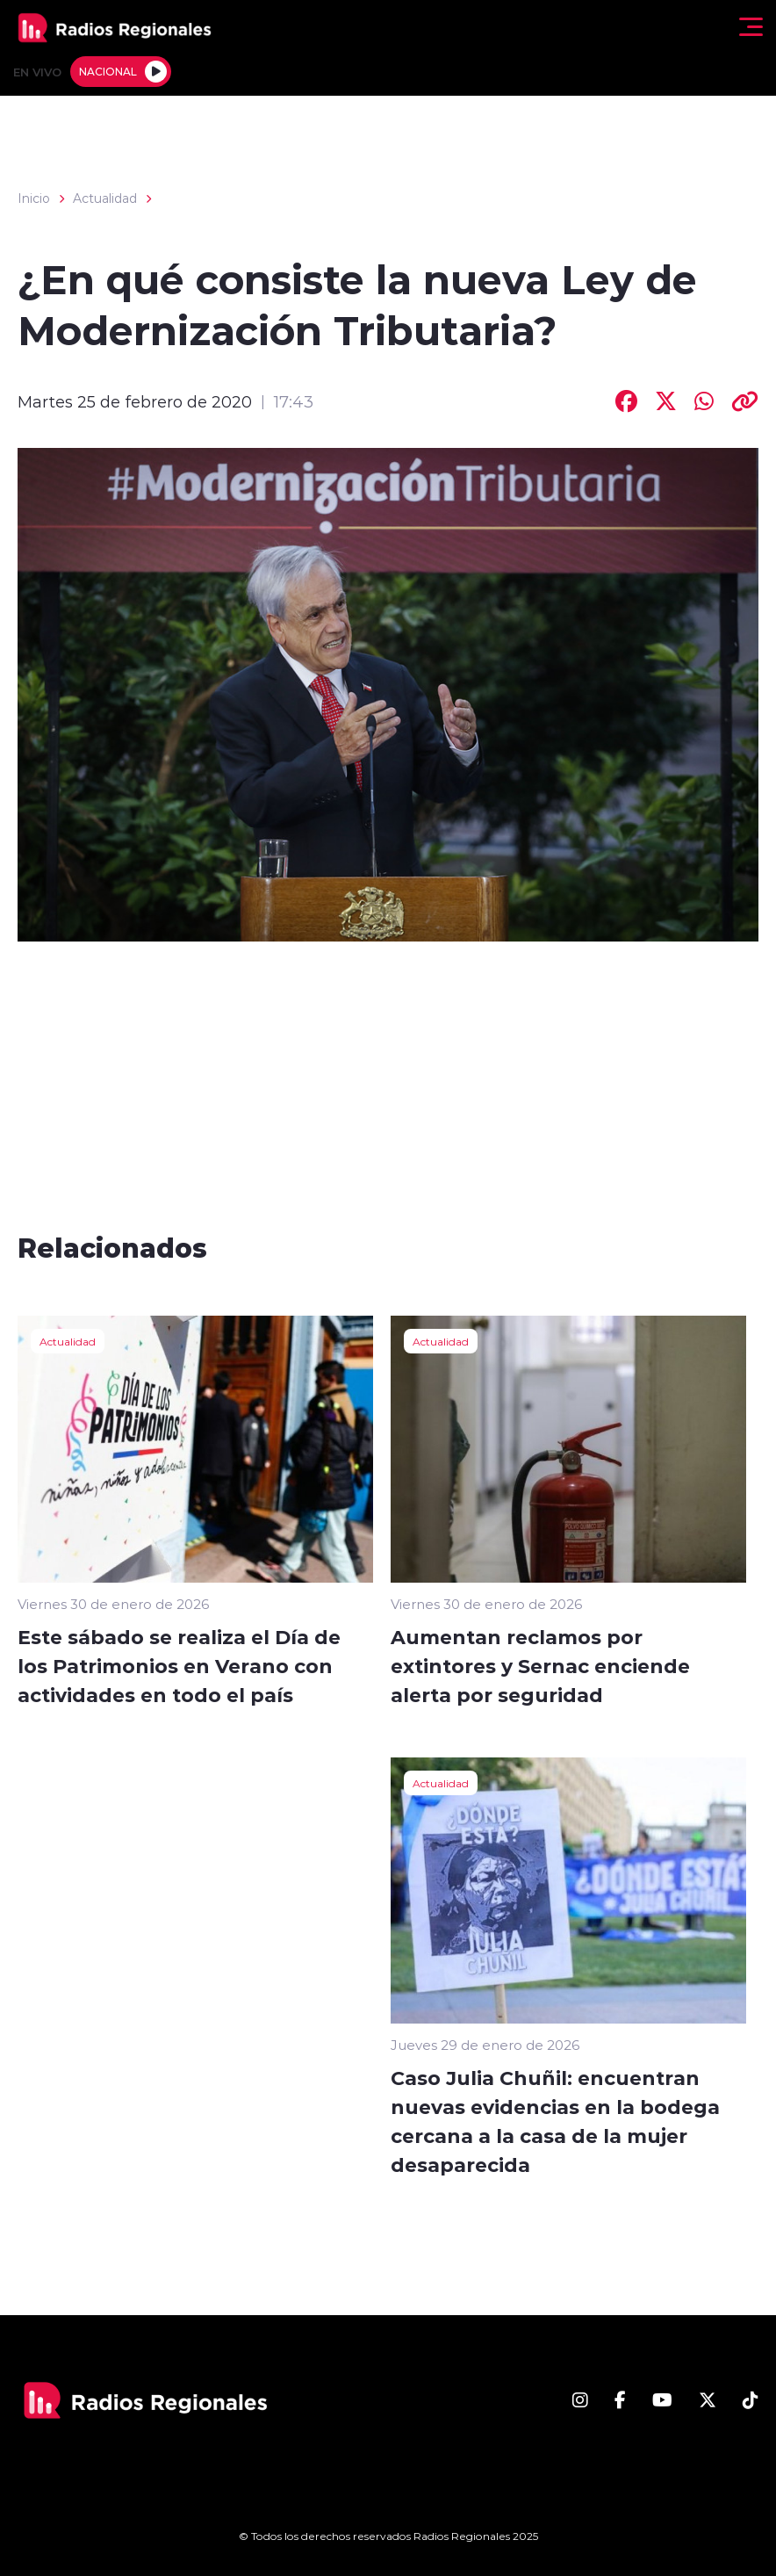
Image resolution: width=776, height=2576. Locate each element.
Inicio (34, 198)
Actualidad (105, 198)
